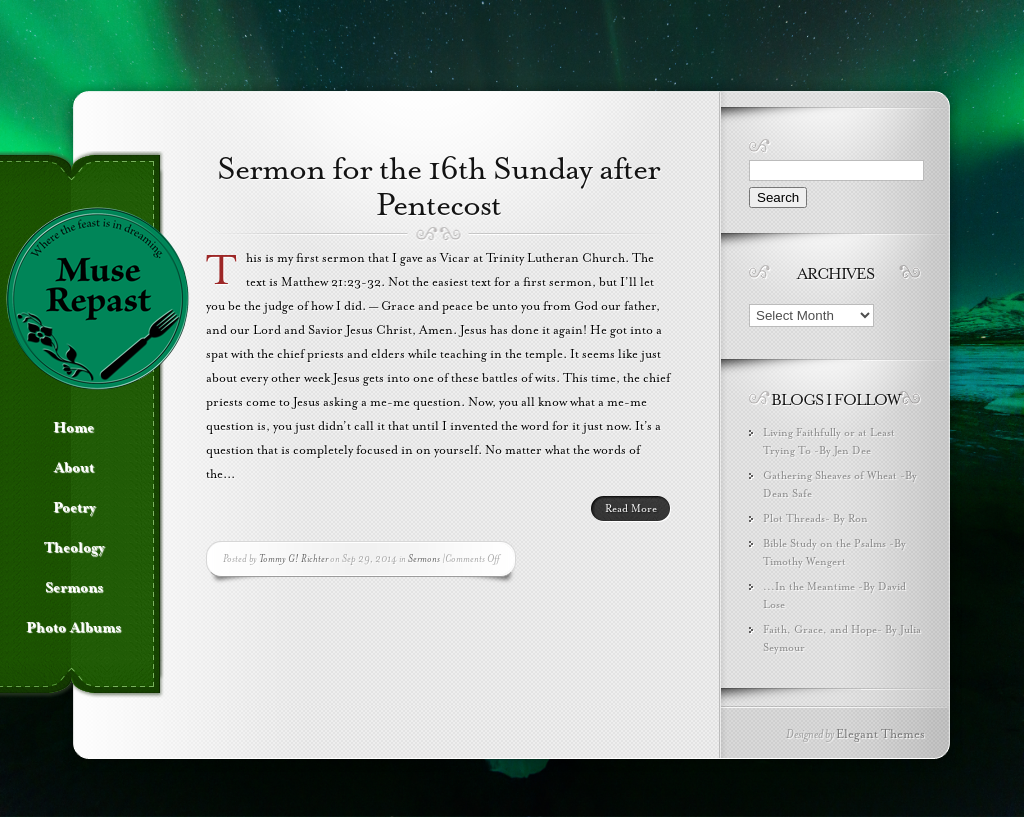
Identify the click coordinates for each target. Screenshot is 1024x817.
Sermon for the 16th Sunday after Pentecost (438, 187)
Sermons (424, 558)
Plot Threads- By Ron (815, 518)
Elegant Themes (880, 734)
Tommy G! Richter (293, 558)
